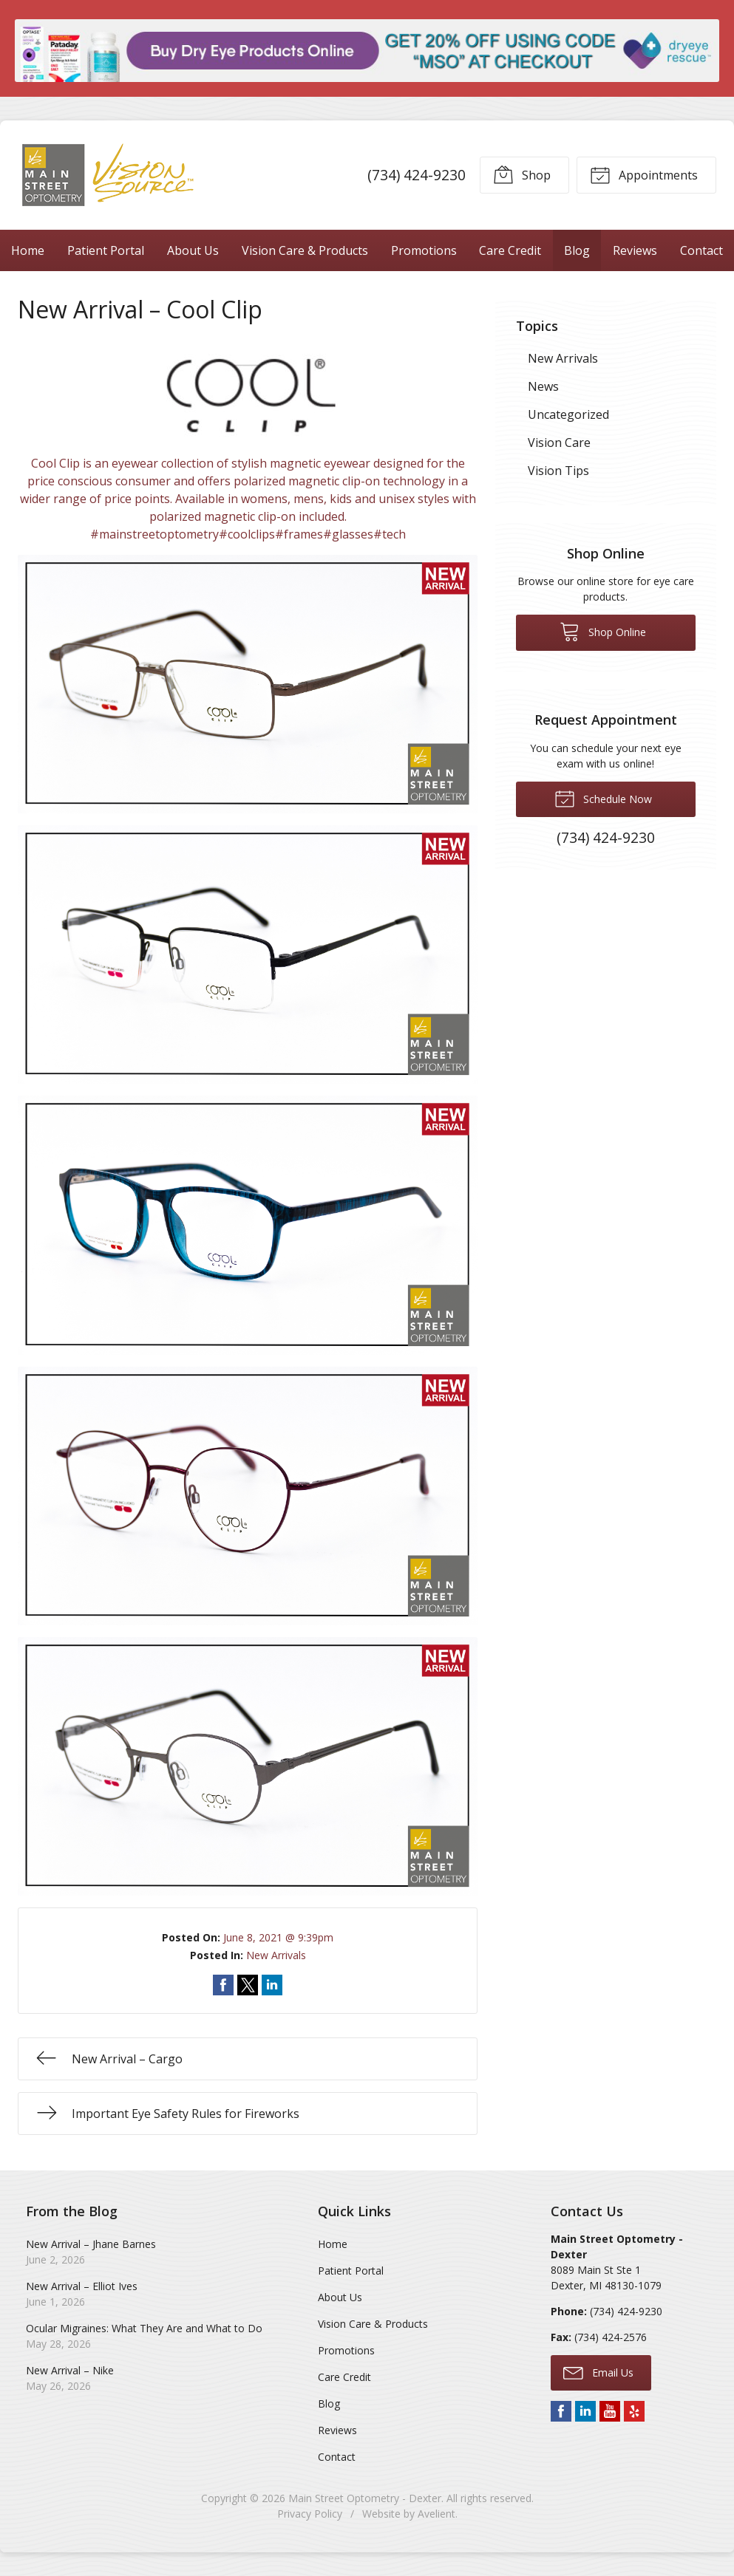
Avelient (436, 2514)
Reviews (635, 250)
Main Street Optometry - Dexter (364, 2498)
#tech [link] (389, 534)
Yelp (634, 2411)
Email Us (598, 2372)
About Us (193, 250)
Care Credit (510, 250)
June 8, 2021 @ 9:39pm (278, 1937)
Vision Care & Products (305, 250)
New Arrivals (276, 1955)
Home (27, 250)
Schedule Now (603, 798)
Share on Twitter (247, 1985)
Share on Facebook (223, 1985)
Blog (577, 250)
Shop (522, 174)
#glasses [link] (348, 534)
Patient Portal (105, 250)
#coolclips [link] (247, 534)
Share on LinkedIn (272, 1985)
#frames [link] (299, 534)
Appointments (644, 174)
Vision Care (559, 442)
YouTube (609, 2411)
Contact (337, 2457)
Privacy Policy (309, 2514)
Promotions (424, 250)
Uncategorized (568, 414)
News (543, 386)
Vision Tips (558, 470)
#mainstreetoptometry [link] (154, 534)
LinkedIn (585, 2411)
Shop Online (603, 631)
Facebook (561, 2411)
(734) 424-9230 (416, 175)
